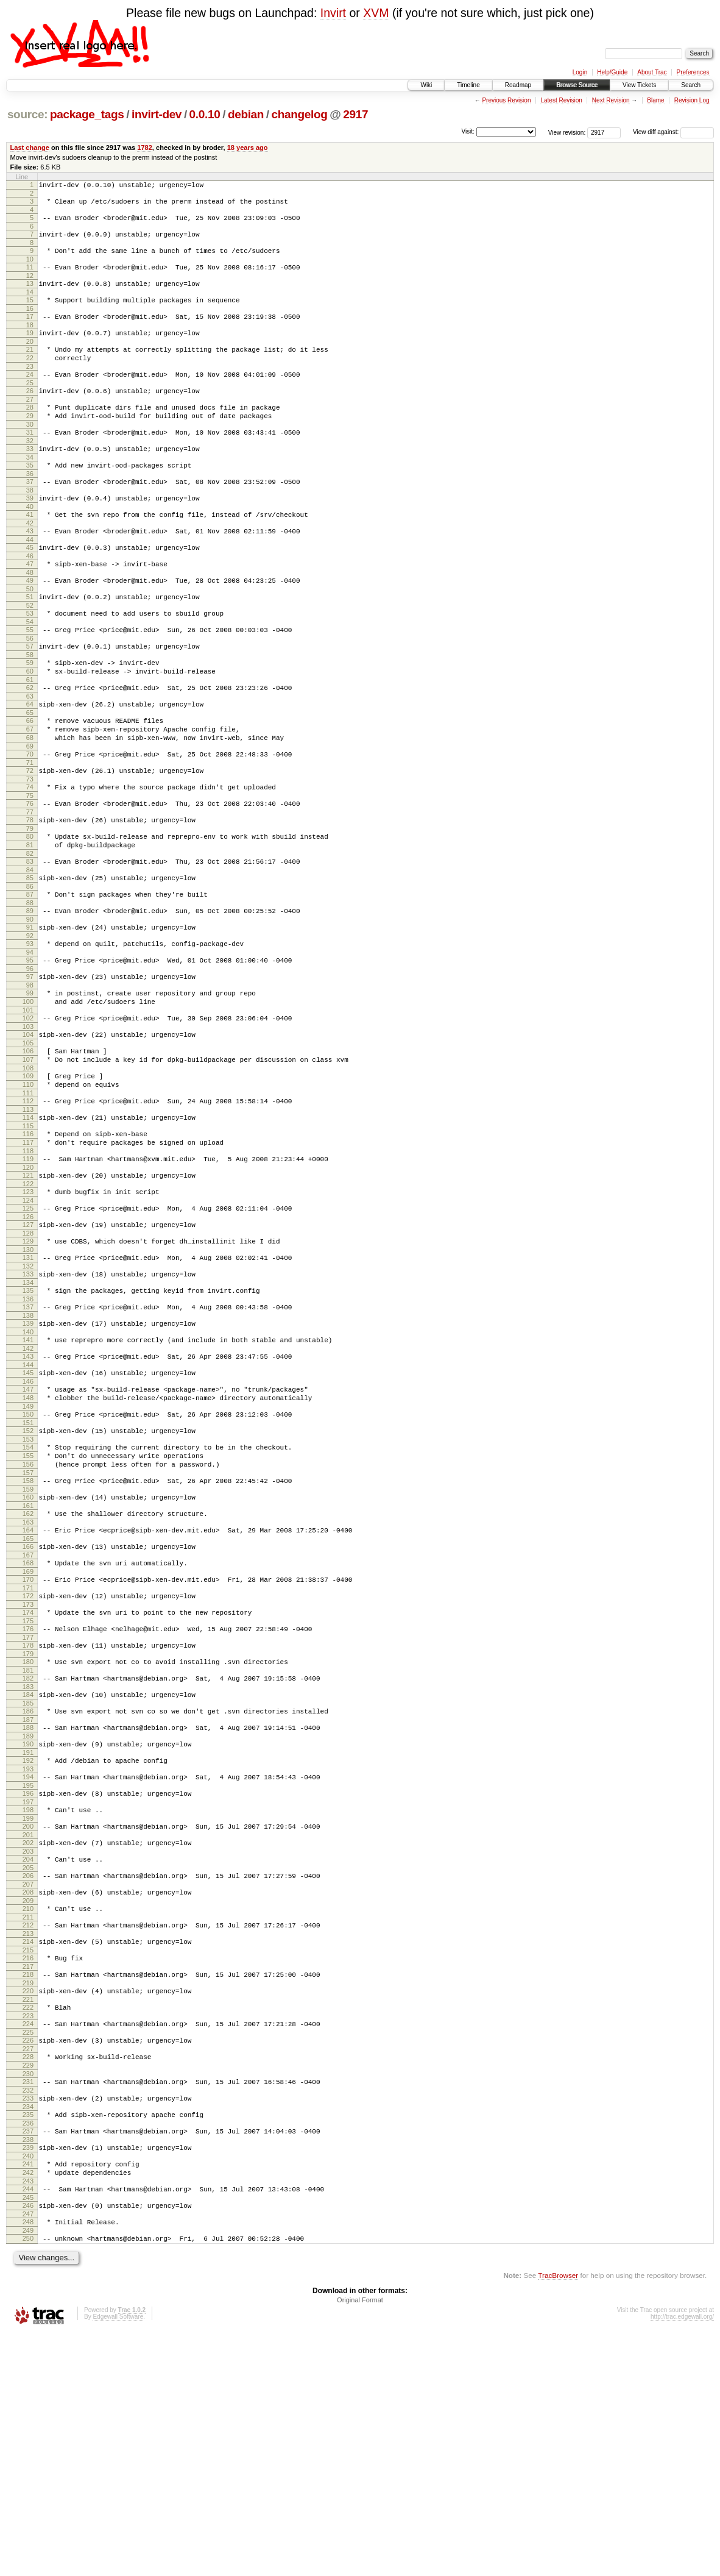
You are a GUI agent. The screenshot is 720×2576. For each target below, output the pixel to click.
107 (28, 1163)
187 (28, 1902)
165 (28, 1701)
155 (28, 1607)
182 (28, 1855)
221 (28, 2213)
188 (28, 1910)
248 (28, 2461)
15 (30, 312)
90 (30, 1007)
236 (28, 2351)
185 (28, 1884)
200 (28, 2020)
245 (28, 2435)
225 (28, 2250)
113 (28, 1221)
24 (30, 396)
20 (30, 359)
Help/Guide (612, 72)
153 (28, 1589)
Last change (29, 147)
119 (28, 1275)
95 (30, 1051)
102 (28, 1116)
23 (30, 388)
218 (28, 2184)
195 (28, 1975)
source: (27, 114)
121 (28, 1294)
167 (28, 1719)
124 (28, 1322)
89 (30, 996)
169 (28, 1738)
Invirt (333, 13)
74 (30, 858)
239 (28, 2378)
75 (30, 868)
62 (30, 746)
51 (30, 644)
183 (28, 1866)
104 (28, 1135)
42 (30, 563)
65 (30, 774)
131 (28, 1385)
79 (30, 905)
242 (28, 2406)
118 (28, 1268)
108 (28, 1174)
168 (28, 1727)
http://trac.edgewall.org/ (682, 2559)
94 (30, 1043)
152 (28, 1578)
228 (28, 2276)
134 (28, 1414)
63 (30, 756)
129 (28, 1367)
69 (30, 813)
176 (28, 1800)
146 (28, 1524)
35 (30, 498)
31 (30, 461)
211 (28, 2122)
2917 (355, 114)
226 (28, 2257)
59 (30, 717)
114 (28, 1229)
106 (28, 1153)
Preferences (693, 72)
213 (28, 2140)
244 (28, 2424)
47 (30, 607)
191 (28, 1939)
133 (28, 1403)
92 (30, 1025)
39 (30, 534)
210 (28, 2111)
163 (28, 1683)
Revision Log (692, 100)
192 (28, 1947)
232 (28, 2315)
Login (580, 72)
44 (30, 581)
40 (30, 545)
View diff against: (673, 132)
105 (28, 1145)
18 (30, 341)
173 (28, 1774)
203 (28, 2048)
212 (28, 2129)
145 (28, 1513)
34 (30, 490)
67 (30, 793)
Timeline (468, 85)
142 (28, 1487)
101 (28, 1108)
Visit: (468, 131)
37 (30, 516)
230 (28, 2296)
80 (30, 913)
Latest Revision (561, 100)
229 (28, 2286)
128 (28, 1359)
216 (28, 2166)
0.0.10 (205, 114)
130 (28, 1377)
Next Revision (611, 100)
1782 (144, 147)
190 (28, 1928)
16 (30, 323)
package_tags (87, 114)
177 (28, 1811)
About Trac (651, 72)
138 (28, 1450)
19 (30, 349)
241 (28, 2396)
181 (28, 1847)
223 (28, 2231)
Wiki (426, 85)
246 (28, 2443)
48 (30, 618)
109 (28, 1182)
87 (30, 978)
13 (30, 294)
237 (28, 2359)
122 (28, 1304)
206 (28, 2075)
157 (28, 1628)
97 (30, 1069)
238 (28, 2370)
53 (30, 662)
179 (28, 1829)
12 (30, 286)
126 (28, 1341)
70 (30, 821)
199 (28, 2012)
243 (28, 2417)
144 (28, 1505)
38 (30, 526)
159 (28, 1646)
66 (30, 782)
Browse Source (577, 85)
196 (28, 1983)
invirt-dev (157, 114)
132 (28, 1396)
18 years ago (247, 147)
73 (30, 850)
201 (28, 2030)
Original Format (360, 2543)
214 (28, 2148)
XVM (376, 13)
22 (30, 378)
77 (30, 887)
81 (30, 923)
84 (30, 952)
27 (30, 425)
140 (28, 1469)
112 (28, 1210)
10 (30, 268)
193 (28, 1957)
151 (28, 1570)
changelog (300, 114)
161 (28, 1664)
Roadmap (518, 85)
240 (28, 2388)
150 (28, 1560)
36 (30, 508)
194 (28, 1965)
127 (28, 1349)
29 (30, 443)
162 (28, 1672)
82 (30, 934)
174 (28, 1782)
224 (28, 2239)
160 (28, 1654)
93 (30, 1033)
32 (30, 471)
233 (28, 2323)
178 (28, 1819)
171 (28, 1756)
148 (28, 1542)
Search (691, 85)
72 (30, 840)
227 (28, 2268)
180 (28, 1837)
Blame (655, 100)
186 (28, 1892)
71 (30, 832)
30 (30, 453)
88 (30, 988)
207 (28, 2085)
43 (30, 571)
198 (28, 2001)
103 (28, 1127)
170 (28, 1745)
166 (28, 1709)
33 (30, 479)
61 (30, 738)
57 (30, 699)
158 (28, 1636)
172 (28, 1764)
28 (30, 432)
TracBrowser (558, 2518)
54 (30, 673)
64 (30, 764)
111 (28, 1202)
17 (30, 331)
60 (30, 727)
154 (28, 1597)
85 (30, 960)
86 (30, 970)
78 (30, 894)
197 (28, 1994)
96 (30, 1062)
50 (30, 636)
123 (28, 1312)
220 (28, 2203)
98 (30, 1080)
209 (28, 2103)
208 (28, 2093)
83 (30, 941)
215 (28, 2158)
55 (30, 681)
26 (30, 414)
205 (28, 2067)
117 (28, 1257)
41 (30, 553)
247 (28, 2453)
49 (30, 626)
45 (30, 589)
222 (28, 2221)
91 (30, 1015)
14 (30, 304)
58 (30, 709)
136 (28, 1432)
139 (28, 1458)
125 (28, 1330)
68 (30, 803)
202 (28, 2038)
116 (28, 1247)
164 (28, 1691)
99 (30, 1088)
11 (30, 276)
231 (28, 2304)
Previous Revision (506, 100)
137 (28, 1440)
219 (28, 2195)
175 (28, 1792)
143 (28, 1495)
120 (28, 1286)
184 (28, 1873)
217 (28, 2176)
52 (30, 654)
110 (28, 1192)
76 (30, 876)
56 (30, 691)
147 (28, 1531)
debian (246, 114)
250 (28, 2479)
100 (28, 1098)
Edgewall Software (118, 2559)
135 (28, 1422)
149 (28, 1552)
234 (28, 2333)
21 (30, 367)
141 (28, 1477)
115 (28, 1239)
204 (28, 2056)
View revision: (567, 132)
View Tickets (639, 85)
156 (28, 1617)
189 (28, 1920)
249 (28, 2471)
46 (30, 599)
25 (30, 406)
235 (28, 2341)
